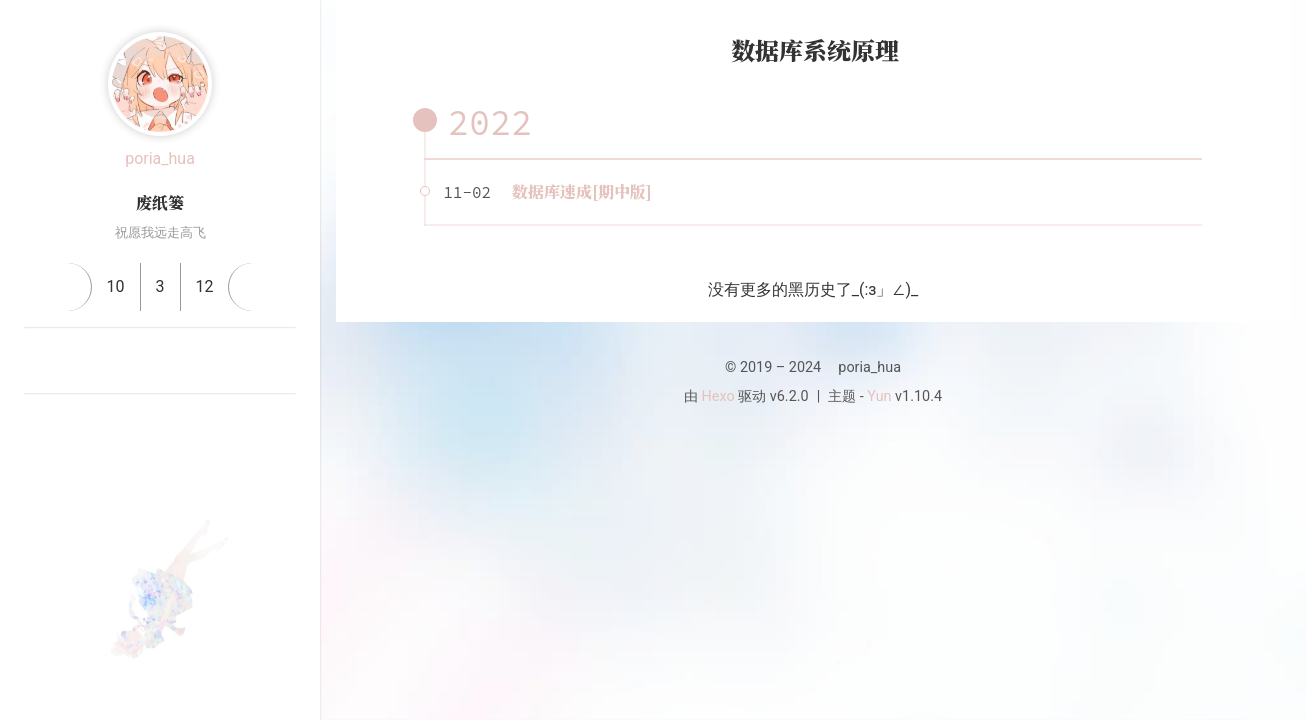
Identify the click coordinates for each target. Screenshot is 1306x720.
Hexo (718, 396)
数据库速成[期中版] (582, 191)
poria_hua (160, 158)
